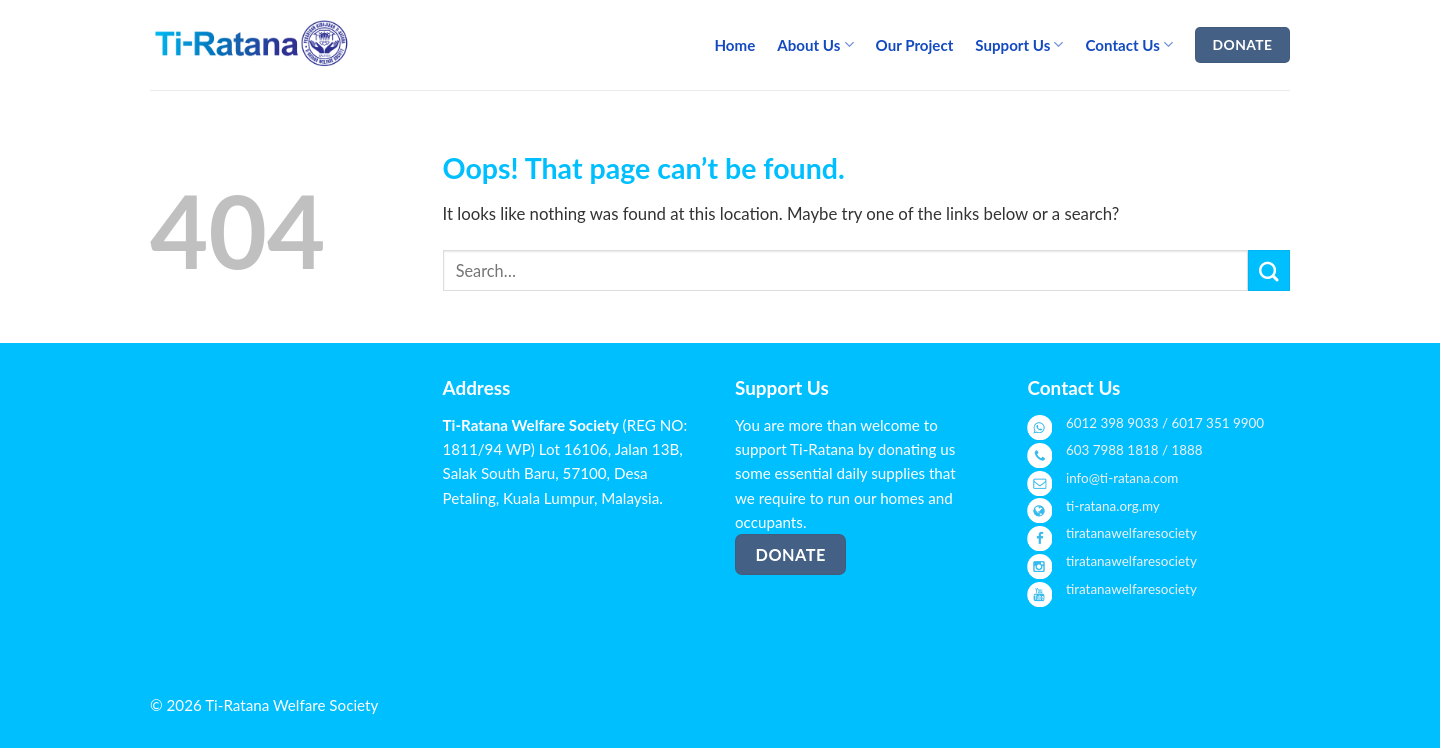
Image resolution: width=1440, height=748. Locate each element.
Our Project (915, 45)
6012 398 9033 (1112, 423)
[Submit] (1269, 270)
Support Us (1019, 44)
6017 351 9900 (1218, 423)
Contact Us (1129, 44)
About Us (815, 44)
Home (734, 45)
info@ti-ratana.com (1122, 478)
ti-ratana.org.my (1113, 506)
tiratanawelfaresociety (1131, 533)
